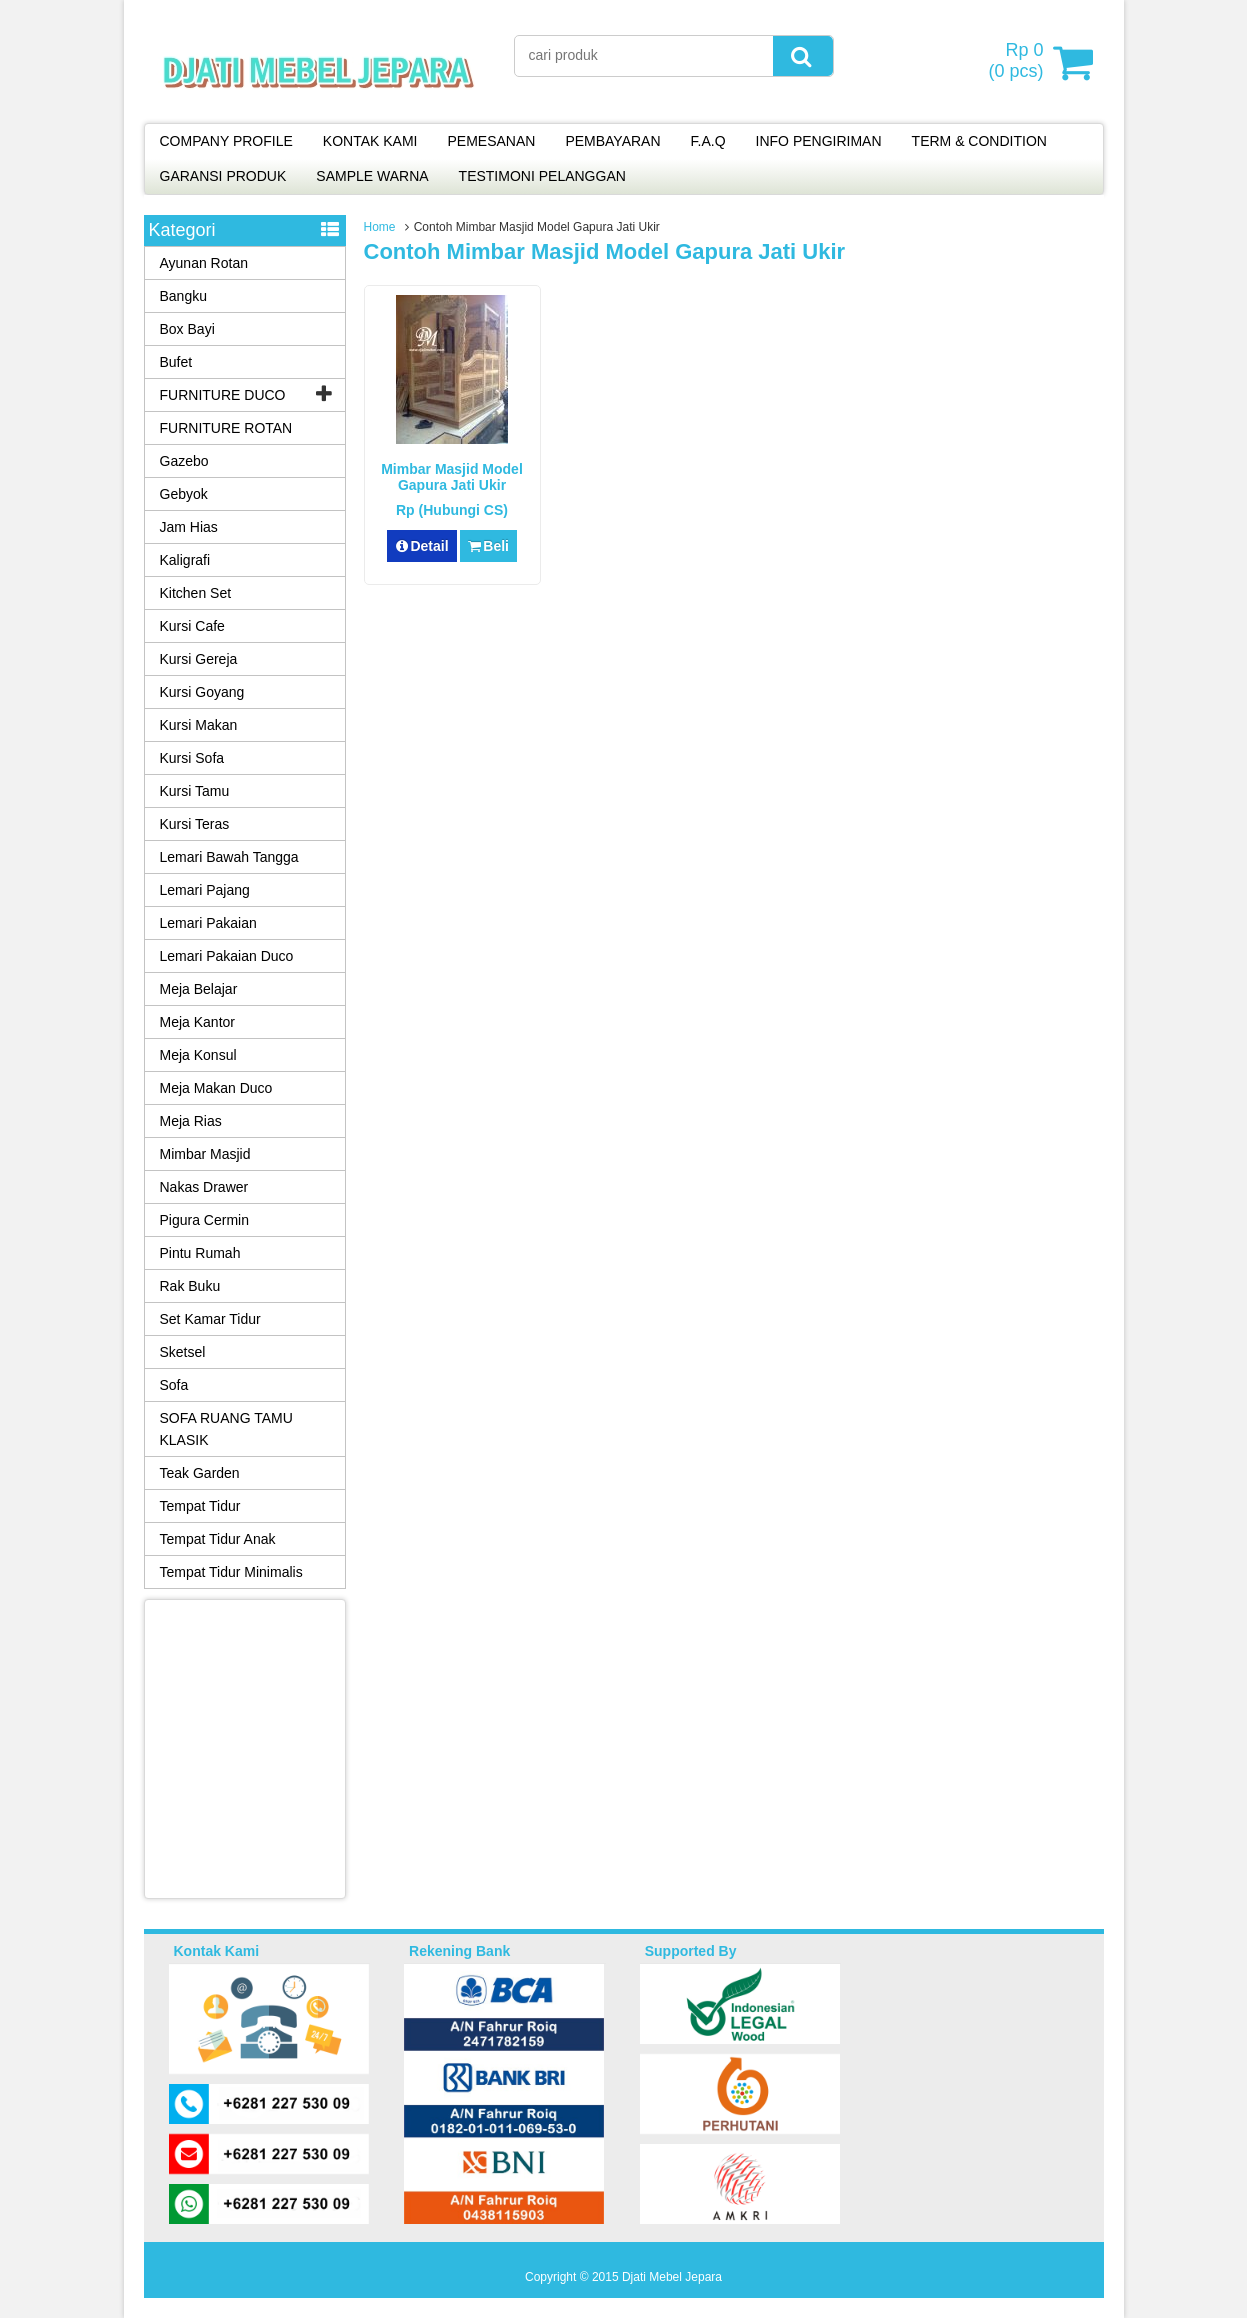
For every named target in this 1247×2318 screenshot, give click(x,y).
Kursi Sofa (192, 758)
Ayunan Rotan (204, 263)
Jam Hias (189, 527)
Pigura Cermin (204, 1220)
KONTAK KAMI (370, 141)
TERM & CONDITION (979, 141)
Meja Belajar (199, 989)
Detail (422, 546)
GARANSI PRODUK (223, 176)
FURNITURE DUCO (223, 395)
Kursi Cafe (192, 626)
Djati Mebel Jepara (672, 2277)
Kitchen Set (196, 593)
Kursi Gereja (199, 659)
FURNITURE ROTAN (226, 428)
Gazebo (184, 461)
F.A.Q (708, 141)
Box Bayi (187, 329)
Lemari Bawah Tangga (229, 857)
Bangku (183, 296)
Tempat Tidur (200, 1506)
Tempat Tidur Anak (218, 1539)
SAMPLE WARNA (372, 176)
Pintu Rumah (200, 1253)
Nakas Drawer (204, 1187)
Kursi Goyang (202, 692)
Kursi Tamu (195, 791)
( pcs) (1018, 62)
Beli (488, 546)
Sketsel (183, 1352)
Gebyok (184, 494)
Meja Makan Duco (216, 1088)
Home (380, 227)
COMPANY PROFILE (226, 141)
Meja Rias (191, 1121)
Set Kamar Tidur (210, 1319)
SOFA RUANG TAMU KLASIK (226, 1429)
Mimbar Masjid (205, 1154)
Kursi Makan (199, 725)
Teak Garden (200, 1473)
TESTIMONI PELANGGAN (542, 176)
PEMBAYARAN (612, 141)
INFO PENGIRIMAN (819, 141)
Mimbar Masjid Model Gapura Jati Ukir (452, 477)
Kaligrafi (185, 560)
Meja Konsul (198, 1055)
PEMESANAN (491, 141)
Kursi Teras (195, 824)
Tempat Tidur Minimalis (231, 1572)
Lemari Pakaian (208, 923)
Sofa (174, 1385)
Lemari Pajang (205, 890)
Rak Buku (190, 1286)
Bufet (176, 362)
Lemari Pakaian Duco (227, 956)
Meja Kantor (197, 1022)
